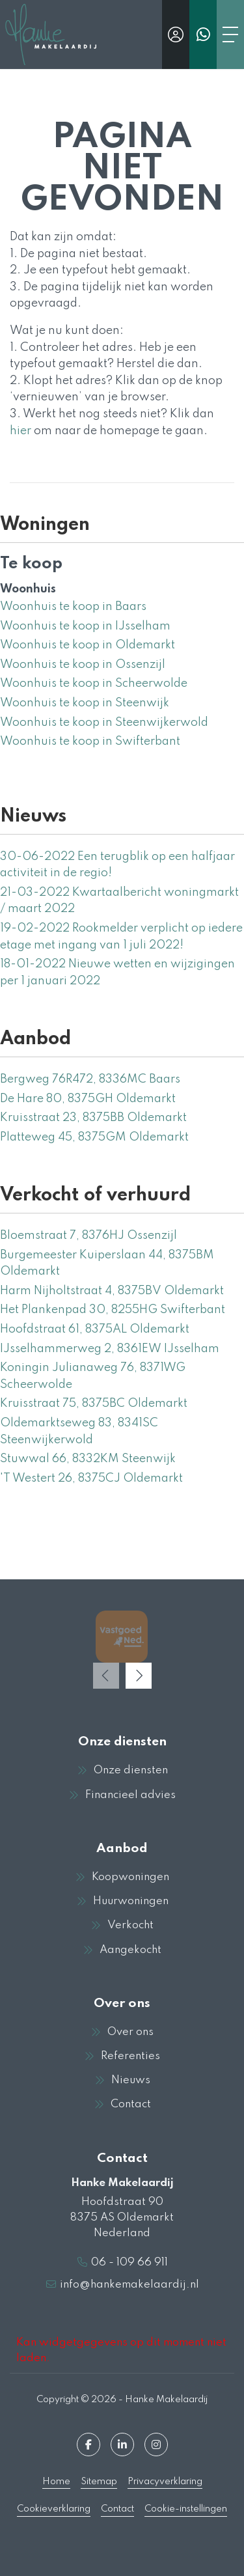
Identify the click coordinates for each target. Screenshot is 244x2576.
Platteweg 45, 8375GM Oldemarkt (94, 1137)
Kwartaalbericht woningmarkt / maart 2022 (119, 901)
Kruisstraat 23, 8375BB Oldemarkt (93, 1118)
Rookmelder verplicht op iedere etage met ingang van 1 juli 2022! (121, 936)
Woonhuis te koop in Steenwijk (84, 703)
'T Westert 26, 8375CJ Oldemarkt (91, 1478)
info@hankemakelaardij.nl (129, 2284)
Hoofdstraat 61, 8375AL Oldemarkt (94, 1329)
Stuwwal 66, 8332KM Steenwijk (88, 1459)
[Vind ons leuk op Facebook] (88, 2444)
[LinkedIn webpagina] (122, 2444)
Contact (117, 2509)
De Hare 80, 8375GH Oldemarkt (88, 1099)
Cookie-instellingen (185, 2509)
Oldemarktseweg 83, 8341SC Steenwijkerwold (79, 1431)
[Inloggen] (175, 34)
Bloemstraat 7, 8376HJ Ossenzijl (88, 1235)
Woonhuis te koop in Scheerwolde (93, 683)
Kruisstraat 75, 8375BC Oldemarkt (93, 1403)
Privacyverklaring (165, 2481)
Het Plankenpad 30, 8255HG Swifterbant (112, 1310)
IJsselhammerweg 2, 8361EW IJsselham (109, 1349)
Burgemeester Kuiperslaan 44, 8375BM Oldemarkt (107, 1263)
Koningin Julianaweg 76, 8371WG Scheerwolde (92, 1376)
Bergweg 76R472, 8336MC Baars (90, 1079)
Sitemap (99, 2481)
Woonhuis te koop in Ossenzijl (82, 665)
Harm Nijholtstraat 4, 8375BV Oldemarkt (112, 1291)
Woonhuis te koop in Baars (73, 607)
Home (56, 2481)
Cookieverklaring (53, 2509)
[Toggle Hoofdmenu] (230, 34)
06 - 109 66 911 (129, 2262)
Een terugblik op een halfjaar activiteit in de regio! (117, 865)
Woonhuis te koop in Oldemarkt (87, 645)
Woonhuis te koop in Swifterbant (90, 741)
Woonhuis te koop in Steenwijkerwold (104, 722)
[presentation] (106, 1676)
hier (20, 431)
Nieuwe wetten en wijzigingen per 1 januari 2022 (117, 972)
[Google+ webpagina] (156, 2444)
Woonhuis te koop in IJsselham (85, 626)
